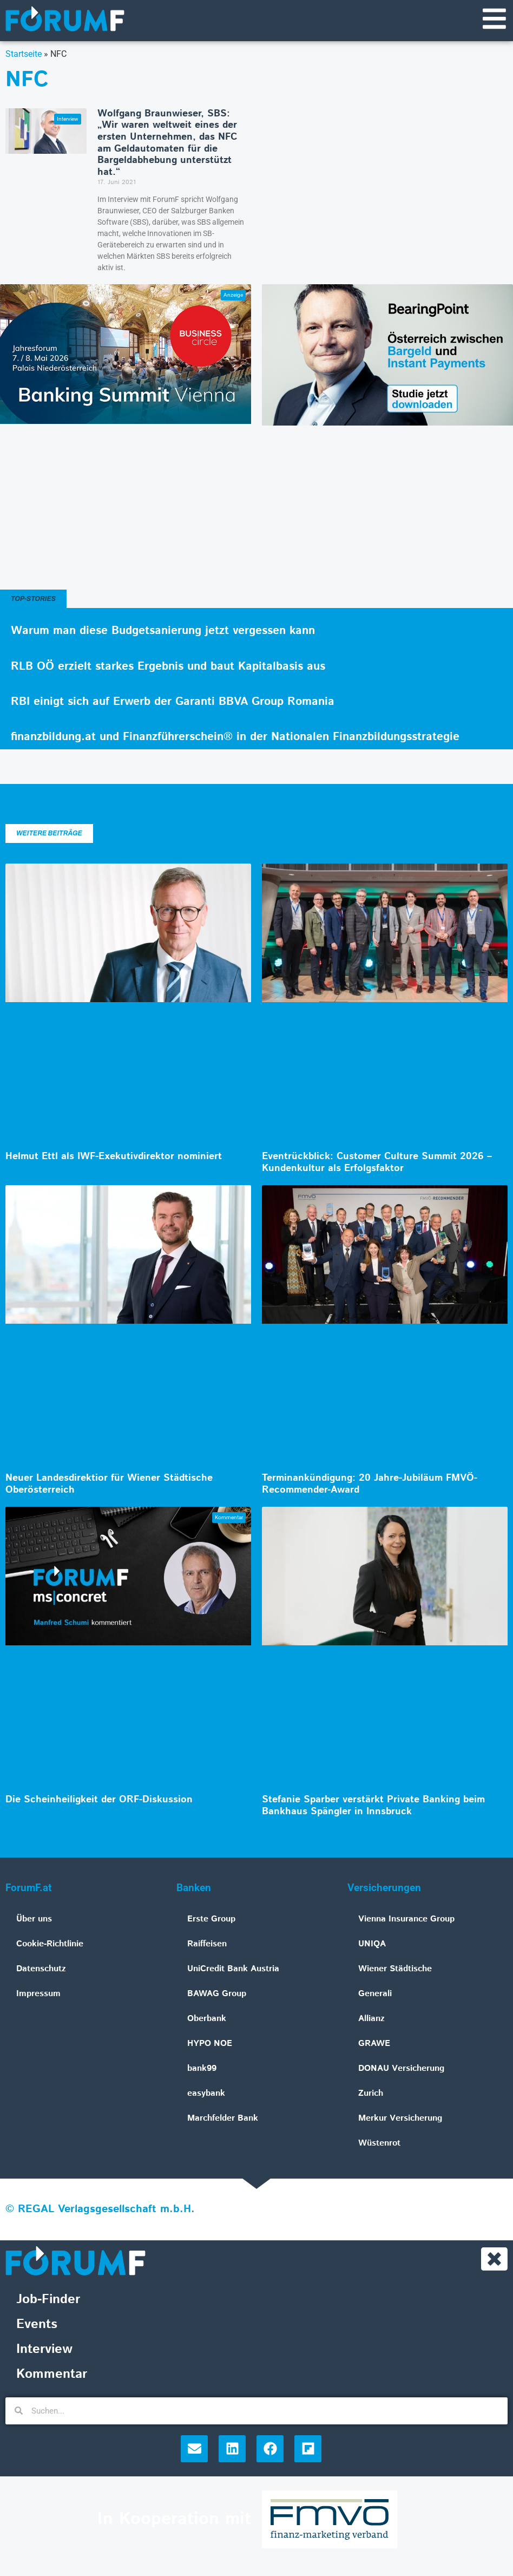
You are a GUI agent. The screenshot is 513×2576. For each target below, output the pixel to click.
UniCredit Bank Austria (233, 1969)
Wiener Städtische (395, 1969)
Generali (375, 1994)
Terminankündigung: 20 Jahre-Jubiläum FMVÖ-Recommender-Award (369, 1485)
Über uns (34, 1919)
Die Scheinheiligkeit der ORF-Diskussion (99, 1800)
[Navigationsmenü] (494, 18)
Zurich (370, 2094)
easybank (206, 2094)
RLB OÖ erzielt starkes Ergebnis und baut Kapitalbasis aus (168, 667)
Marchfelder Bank (222, 2119)
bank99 (201, 2069)
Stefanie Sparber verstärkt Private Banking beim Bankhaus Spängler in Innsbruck (373, 1806)
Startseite (23, 54)
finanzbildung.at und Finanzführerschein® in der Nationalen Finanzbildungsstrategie (235, 737)
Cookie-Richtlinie (49, 1944)
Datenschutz (41, 1969)
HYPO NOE (209, 2044)
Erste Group (211, 1919)
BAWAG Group (216, 1994)
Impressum (38, 1994)
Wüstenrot (379, 2143)
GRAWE (374, 2044)
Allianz (371, 2019)
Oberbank (206, 2019)
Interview (44, 2350)
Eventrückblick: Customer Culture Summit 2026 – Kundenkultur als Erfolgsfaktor (377, 1163)
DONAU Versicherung (401, 2069)
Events (36, 2325)
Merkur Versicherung (400, 2119)
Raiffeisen (207, 1944)
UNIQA (372, 1944)
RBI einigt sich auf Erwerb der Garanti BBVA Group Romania (172, 702)
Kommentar (51, 2375)
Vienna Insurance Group (406, 1919)
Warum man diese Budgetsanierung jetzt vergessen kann (163, 632)
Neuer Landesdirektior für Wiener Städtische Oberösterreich (109, 1485)
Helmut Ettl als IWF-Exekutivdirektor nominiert (113, 1157)
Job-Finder (48, 2300)
